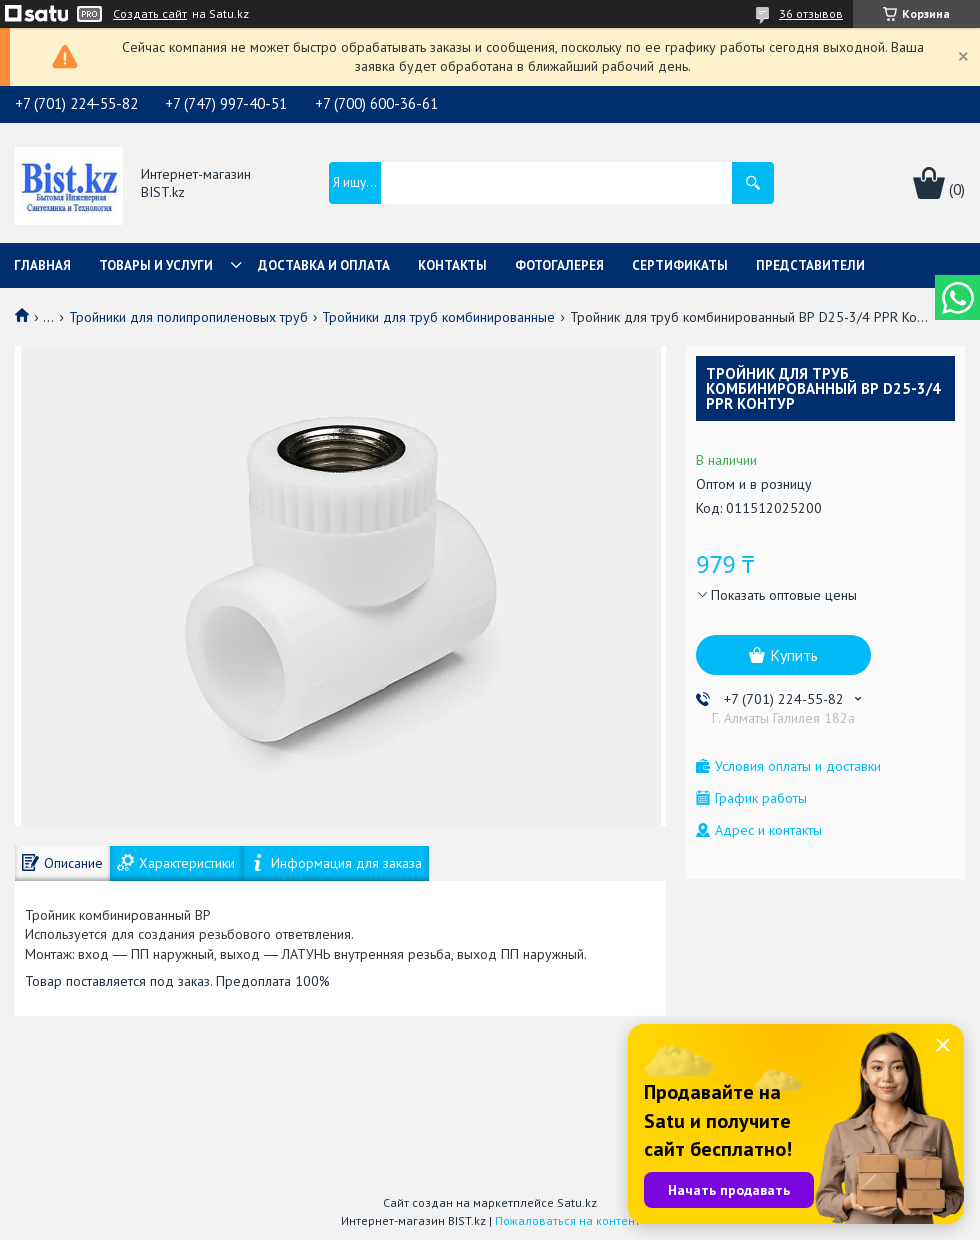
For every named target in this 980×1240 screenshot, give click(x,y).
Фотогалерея (559, 265)
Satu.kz (577, 1202)
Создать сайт (150, 14)
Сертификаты (680, 265)
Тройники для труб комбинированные (438, 317)
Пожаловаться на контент (567, 1220)
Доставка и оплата (324, 265)
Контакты (452, 265)
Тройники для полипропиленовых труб (188, 317)
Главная (42, 265)
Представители (810, 265)
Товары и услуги (156, 265)
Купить (794, 655)
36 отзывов (811, 13)
